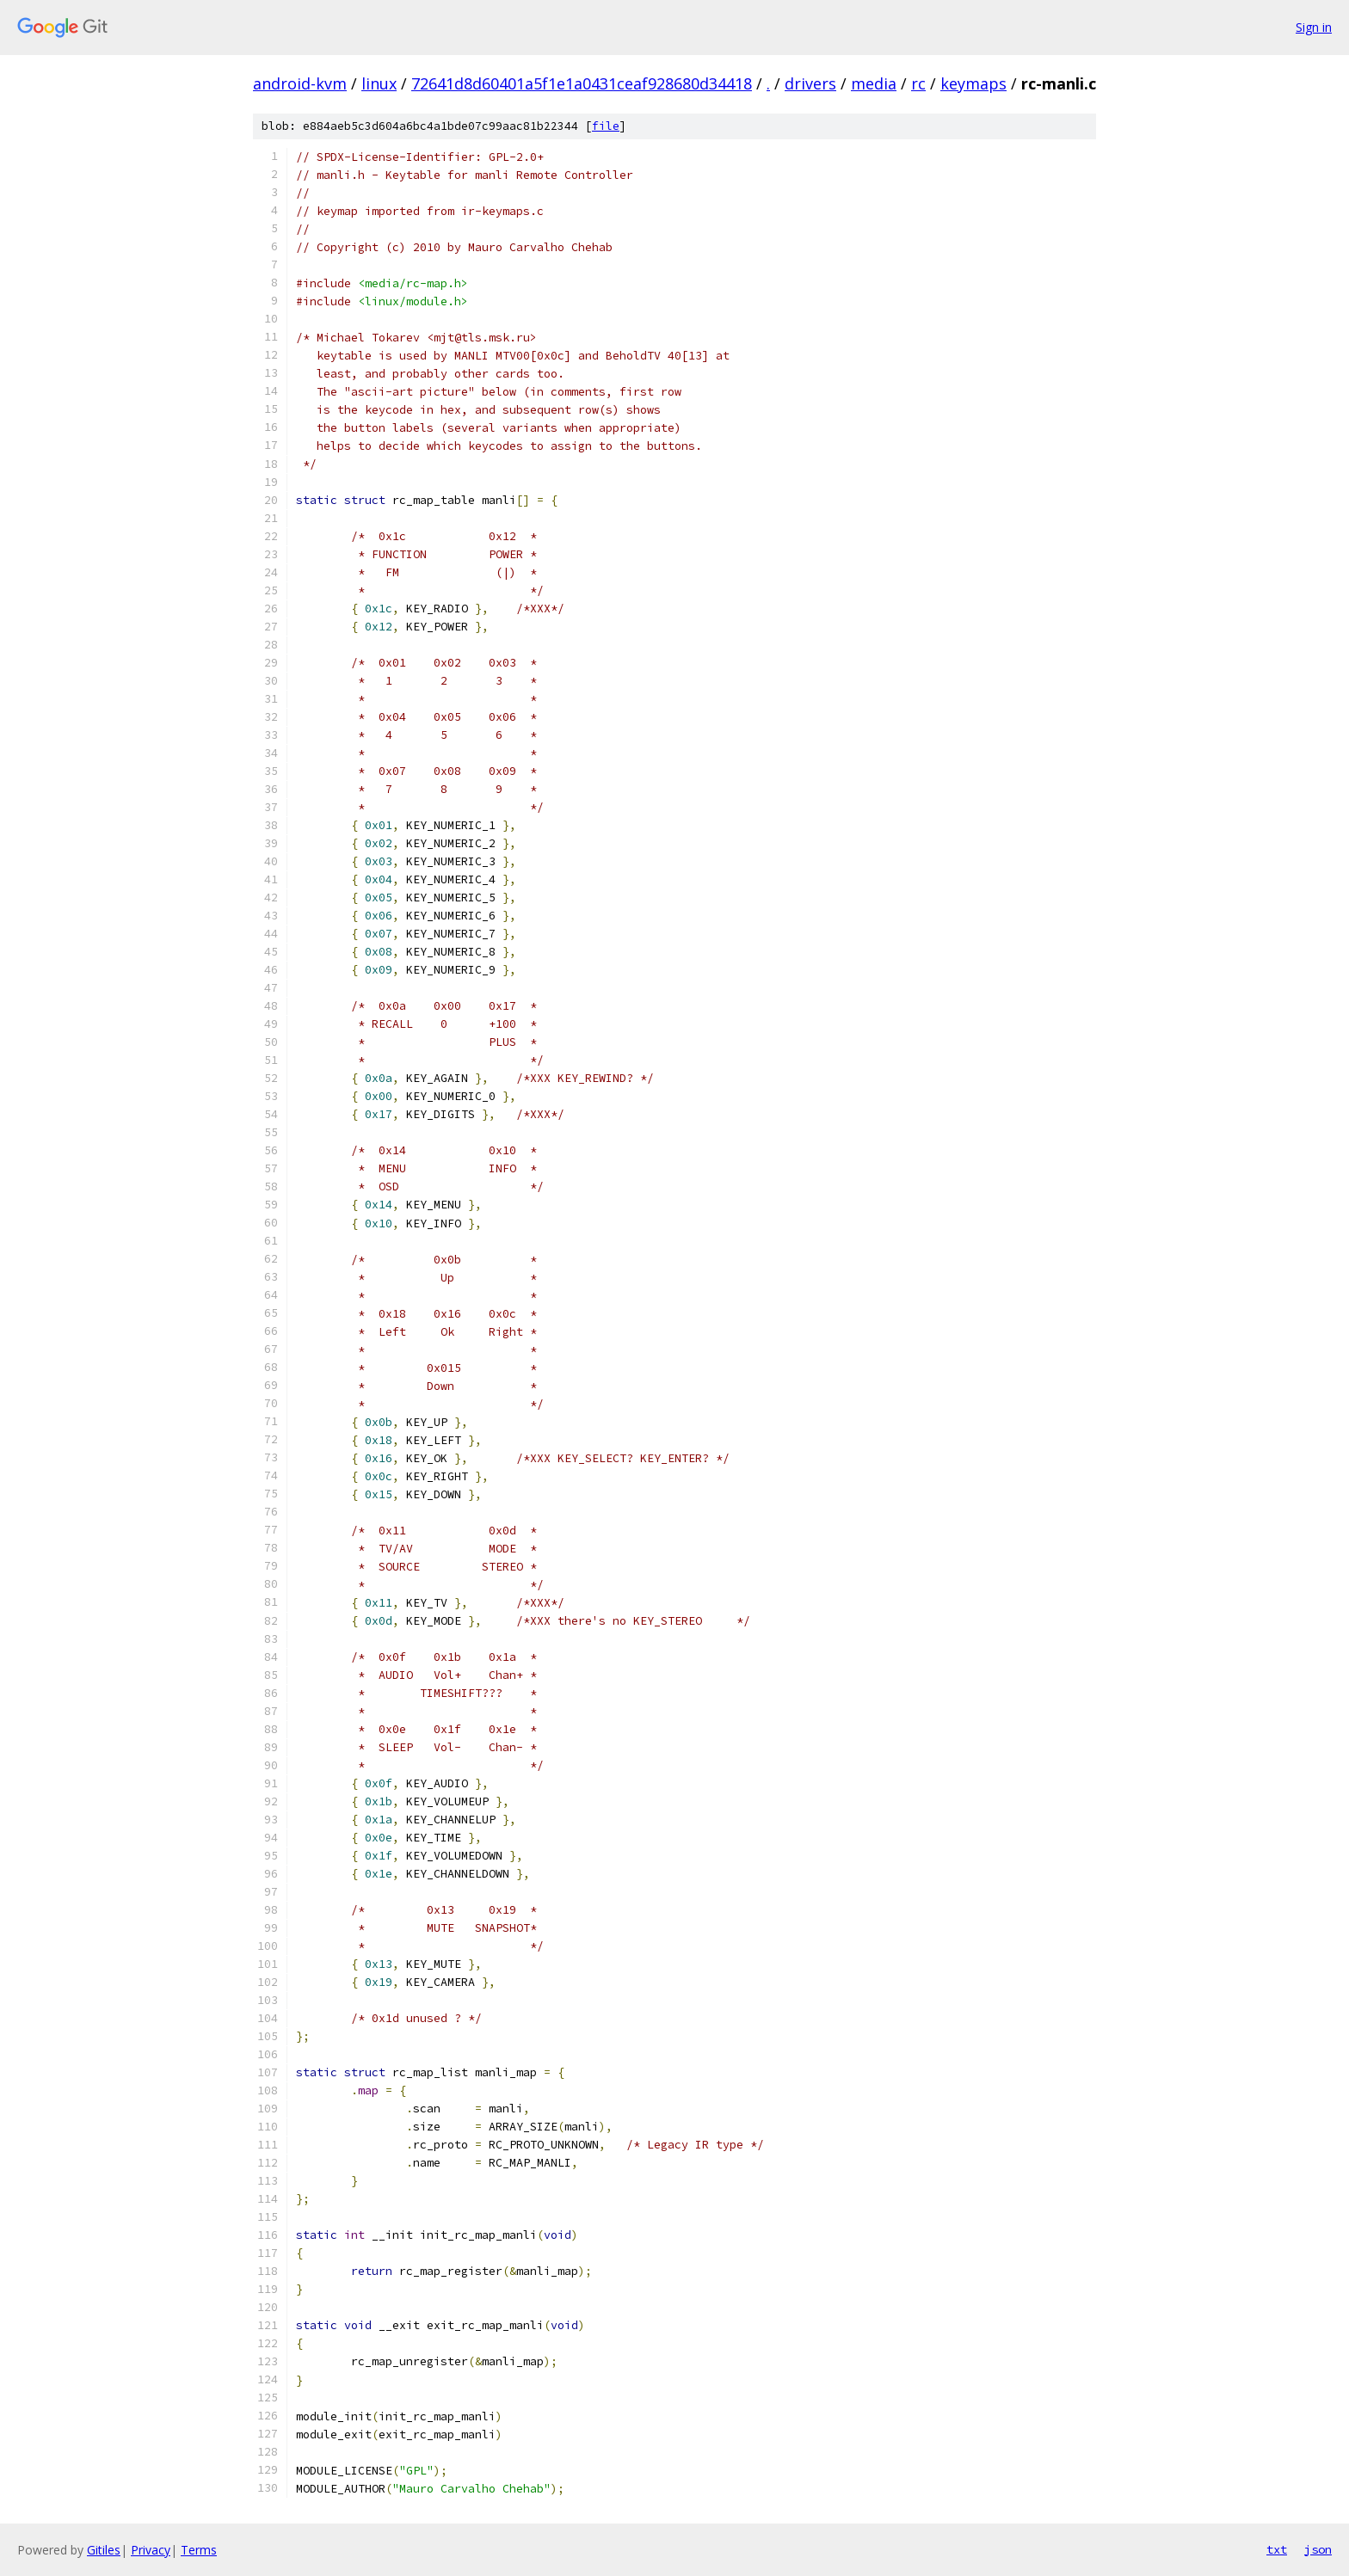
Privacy (150, 2550)
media (873, 83)
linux (379, 83)
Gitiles (103, 2550)
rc (918, 83)
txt (1276, 2549)
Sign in (1314, 27)
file (605, 126)
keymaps (973, 83)
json (1318, 2549)
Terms (199, 2550)
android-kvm (300, 83)
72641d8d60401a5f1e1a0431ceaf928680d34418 (581, 83)
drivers (810, 83)
